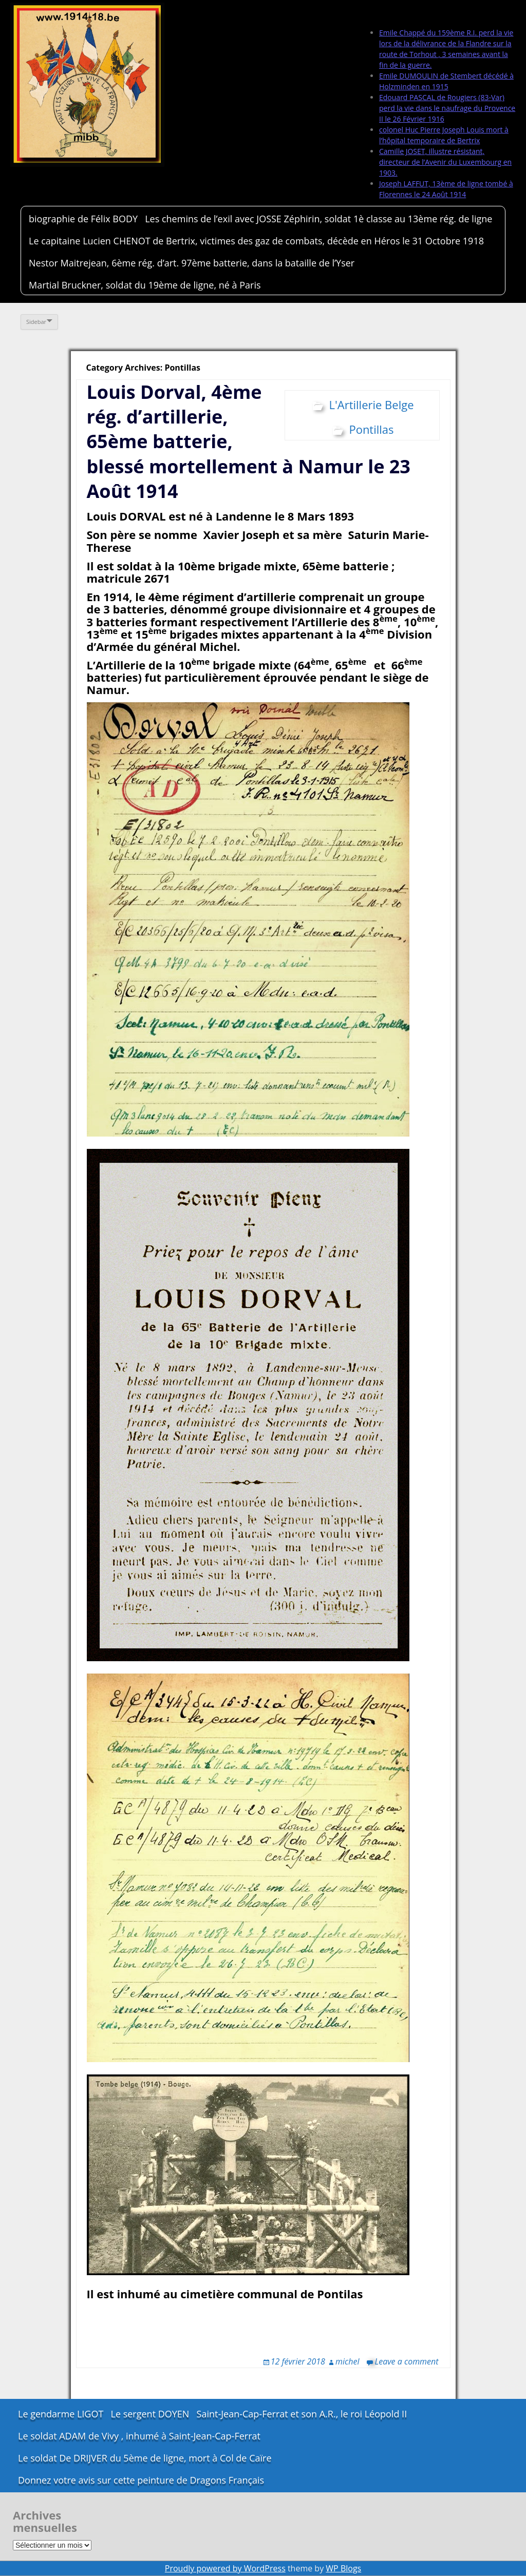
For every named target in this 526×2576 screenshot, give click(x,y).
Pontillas (371, 429)
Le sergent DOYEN (150, 2414)
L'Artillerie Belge (371, 404)
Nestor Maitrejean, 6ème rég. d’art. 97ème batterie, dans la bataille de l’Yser (191, 263)
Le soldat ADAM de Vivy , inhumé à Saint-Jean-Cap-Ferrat (139, 2436)
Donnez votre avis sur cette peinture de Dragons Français (141, 2480)
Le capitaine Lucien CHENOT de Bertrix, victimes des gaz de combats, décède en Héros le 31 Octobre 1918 (256, 241)
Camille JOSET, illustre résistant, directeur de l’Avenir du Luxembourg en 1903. (445, 162)
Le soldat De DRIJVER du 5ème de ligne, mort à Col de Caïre (145, 2458)
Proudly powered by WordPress (225, 2568)
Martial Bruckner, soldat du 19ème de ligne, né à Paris (145, 285)
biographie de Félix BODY (83, 219)
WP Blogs (343, 2568)
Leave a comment (407, 2361)
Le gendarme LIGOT (60, 2414)
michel (347, 2361)
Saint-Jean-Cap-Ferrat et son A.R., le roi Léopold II (302, 2414)
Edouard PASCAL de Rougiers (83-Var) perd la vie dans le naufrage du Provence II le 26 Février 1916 (447, 108)
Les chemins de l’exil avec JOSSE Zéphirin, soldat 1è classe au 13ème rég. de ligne (318, 219)
